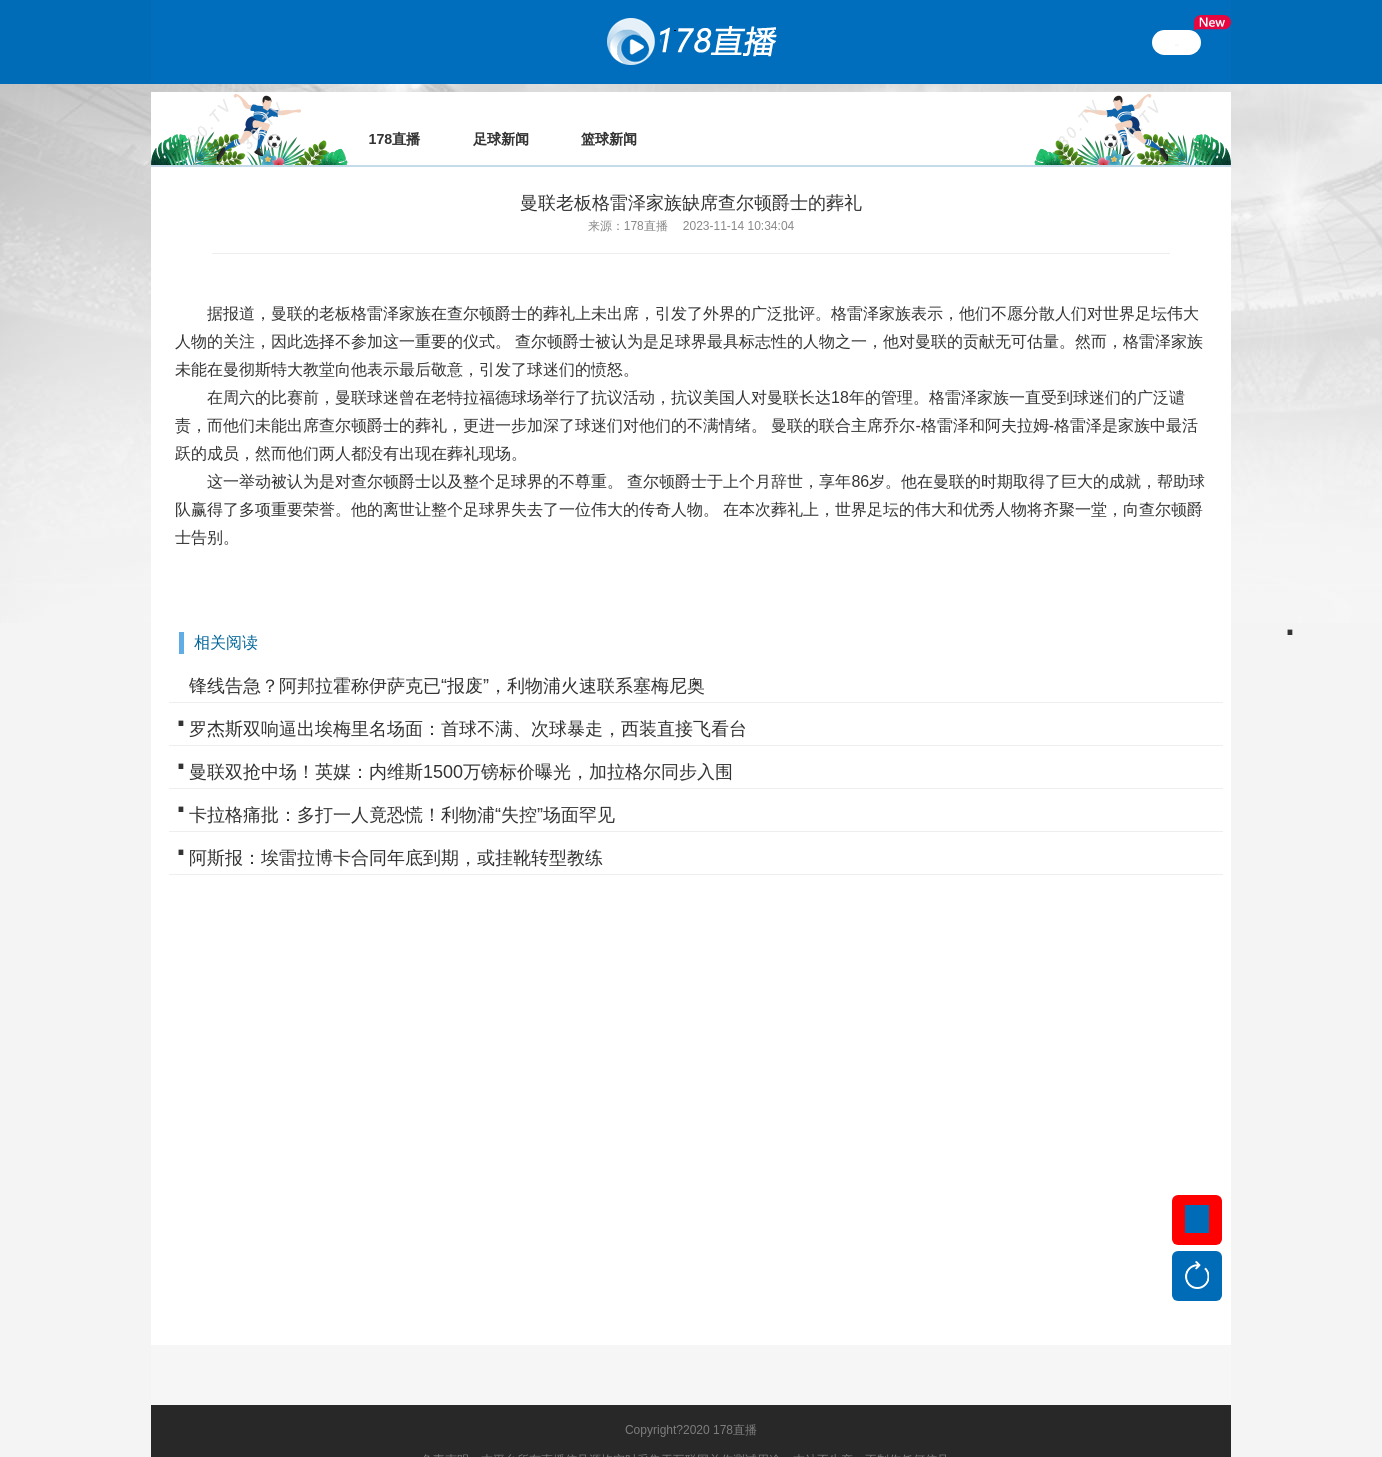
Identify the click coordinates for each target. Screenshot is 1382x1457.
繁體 (1177, 42)
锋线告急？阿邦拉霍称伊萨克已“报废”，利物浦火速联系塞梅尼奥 (447, 658)
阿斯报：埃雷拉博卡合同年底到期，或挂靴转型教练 (396, 830)
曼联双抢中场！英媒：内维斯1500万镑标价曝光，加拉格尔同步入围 (461, 744)
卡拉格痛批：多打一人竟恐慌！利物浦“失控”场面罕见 (402, 787)
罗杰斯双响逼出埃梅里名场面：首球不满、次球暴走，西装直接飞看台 (468, 701)
